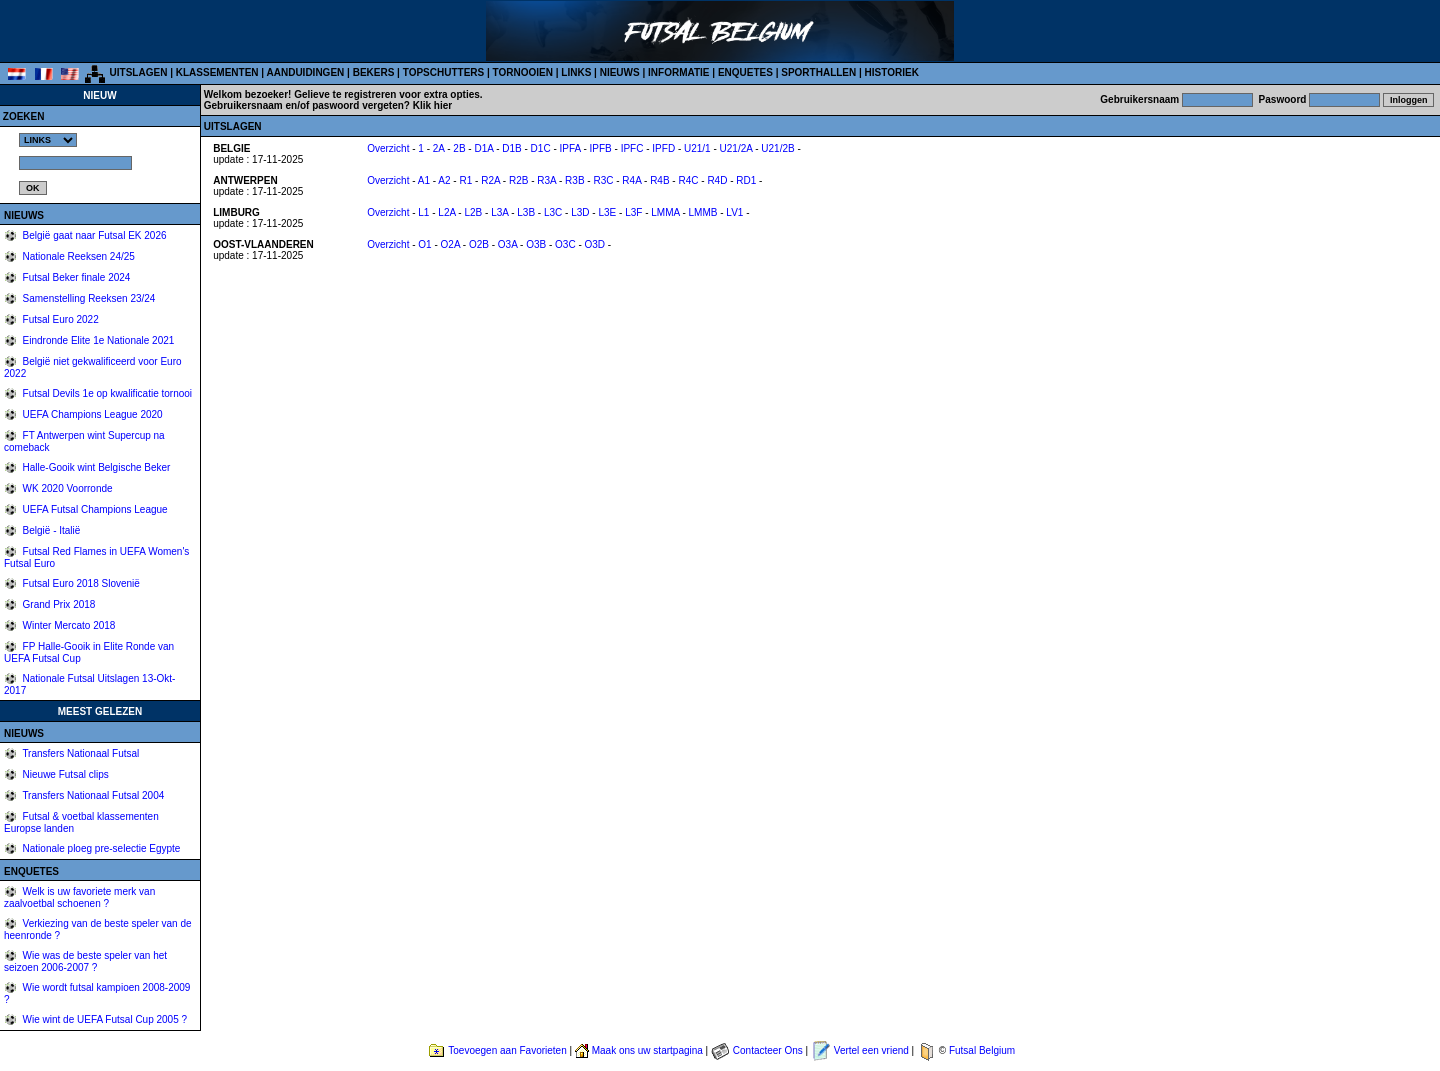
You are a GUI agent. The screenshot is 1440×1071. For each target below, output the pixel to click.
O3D (595, 244)
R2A (490, 180)
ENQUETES (745, 72)
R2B (518, 180)
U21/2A (736, 148)
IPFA (570, 148)
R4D (717, 180)
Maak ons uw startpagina (647, 1050)
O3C (565, 244)
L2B (473, 212)
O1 (424, 244)
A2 (444, 180)
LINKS (576, 72)
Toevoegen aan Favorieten (507, 1050)
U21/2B (777, 148)
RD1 (746, 180)
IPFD (663, 148)
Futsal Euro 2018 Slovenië (80, 583)
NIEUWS (620, 72)
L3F (633, 212)
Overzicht (388, 148)
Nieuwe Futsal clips (64, 774)
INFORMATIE (678, 72)
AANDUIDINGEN (306, 72)
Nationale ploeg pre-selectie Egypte (100, 848)
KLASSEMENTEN (217, 72)
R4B (659, 180)
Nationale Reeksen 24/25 (77, 256)
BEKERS (374, 72)
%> (48, 140)
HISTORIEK (892, 72)
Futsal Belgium (982, 1050)
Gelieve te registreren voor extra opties (387, 94)
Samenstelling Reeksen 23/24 (88, 298)
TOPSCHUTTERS (444, 72)
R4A (631, 180)
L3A (499, 212)
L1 (423, 212)
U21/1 (697, 148)
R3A (546, 180)
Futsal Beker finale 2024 (75, 277)
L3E (607, 212)
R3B (574, 180)
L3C (553, 212)
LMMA (665, 212)
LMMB (703, 212)
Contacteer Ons (768, 1050)
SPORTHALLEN (818, 72)
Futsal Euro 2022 (59, 319)
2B (459, 148)
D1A (483, 148)
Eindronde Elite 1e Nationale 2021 (97, 340)
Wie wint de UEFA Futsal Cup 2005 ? (103, 1019)
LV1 (734, 212)
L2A (446, 212)
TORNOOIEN (523, 72)
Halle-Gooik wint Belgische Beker (95, 467)
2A (439, 148)
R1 (465, 180)
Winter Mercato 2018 (68, 625)
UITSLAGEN (139, 72)
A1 (424, 180)
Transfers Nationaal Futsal (80, 753)
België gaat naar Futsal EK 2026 (93, 235)
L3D (580, 212)
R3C (603, 180)
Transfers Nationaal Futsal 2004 (92, 795)
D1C (541, 148)
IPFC (632, 148)
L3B (526, 212)
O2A (450, 244)
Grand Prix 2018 (58, 604)
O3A (507, 244)
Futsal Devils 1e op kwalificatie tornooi (106, 393)
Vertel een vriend (871, 1050)
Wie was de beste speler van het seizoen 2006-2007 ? (85, 961)
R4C (688, 180)
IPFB (601, 148)
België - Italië (50, 530)
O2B (479, 244)
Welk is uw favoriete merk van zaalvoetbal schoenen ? (79, 897)
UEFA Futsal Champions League (94, 509)
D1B (511, 148)
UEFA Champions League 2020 (91, 414)
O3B (536, 244)
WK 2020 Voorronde (66, 488)
